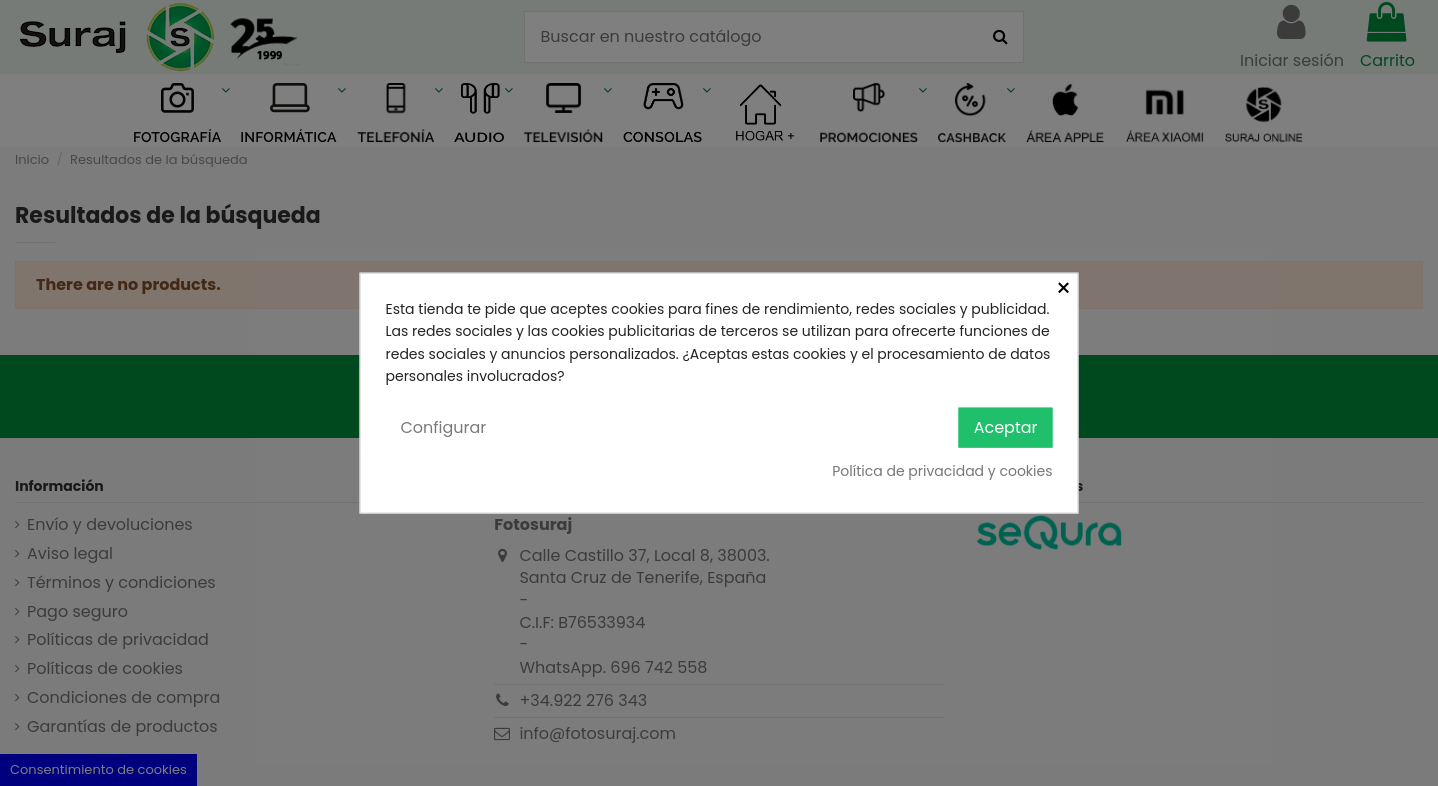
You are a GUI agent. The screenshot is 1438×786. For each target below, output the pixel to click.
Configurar (444, 426)
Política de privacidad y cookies (942, 471)
